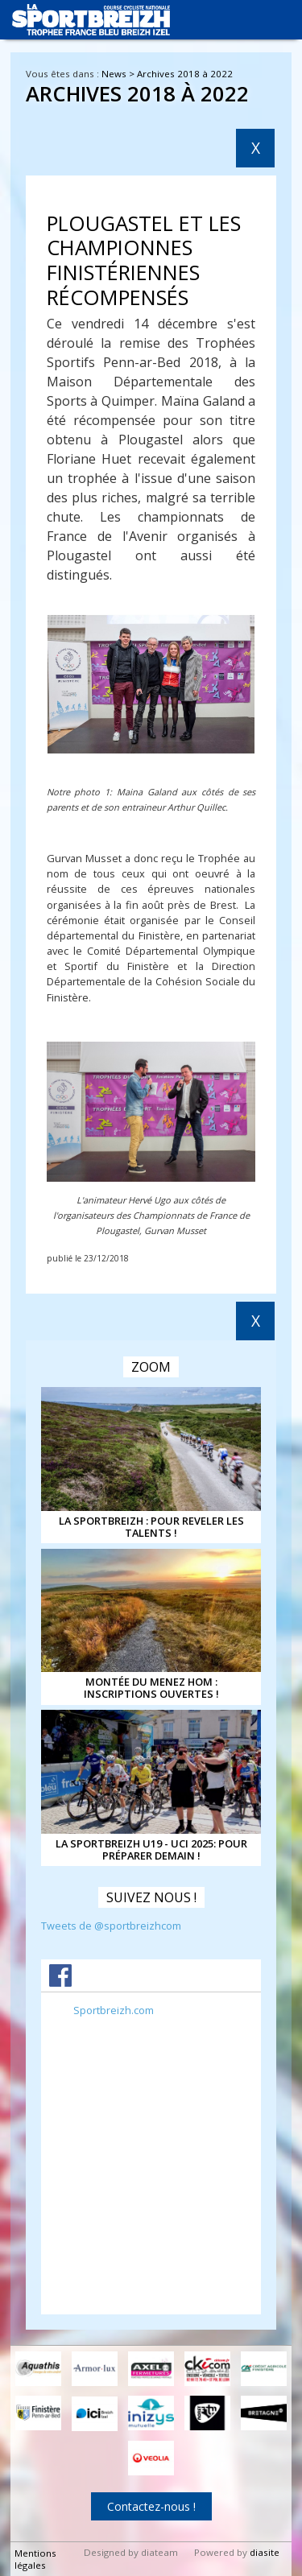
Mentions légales (35, 2559)
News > (119, 74)
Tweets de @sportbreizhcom (111, 1925)
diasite (264, 2552)
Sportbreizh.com (113, 2010)
